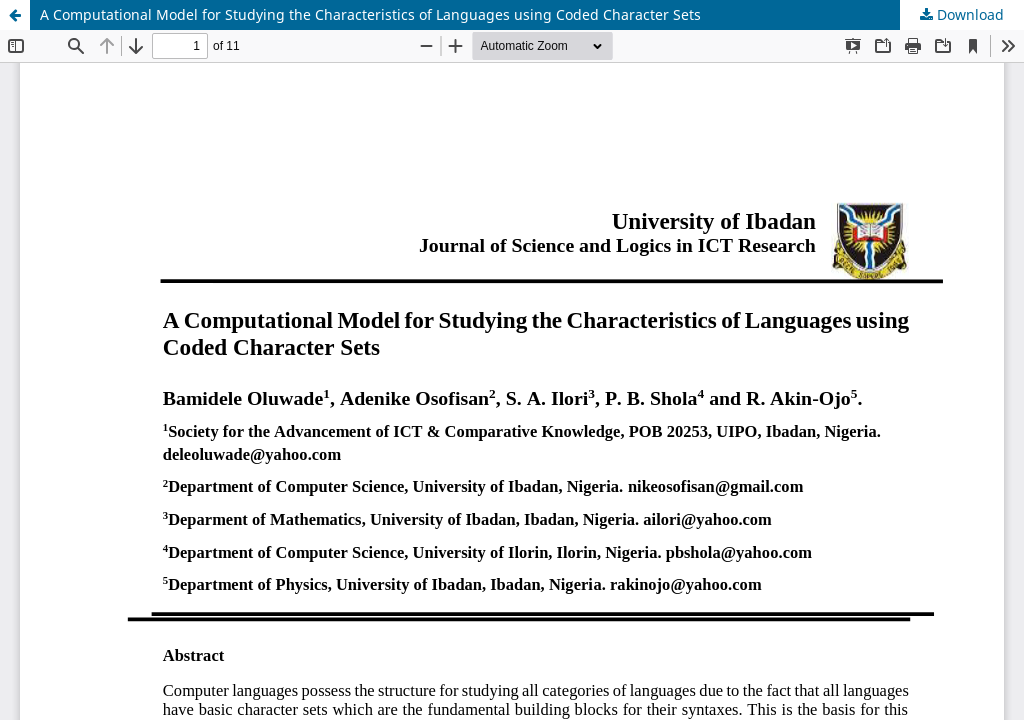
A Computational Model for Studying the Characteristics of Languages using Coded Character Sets (370, 14)
